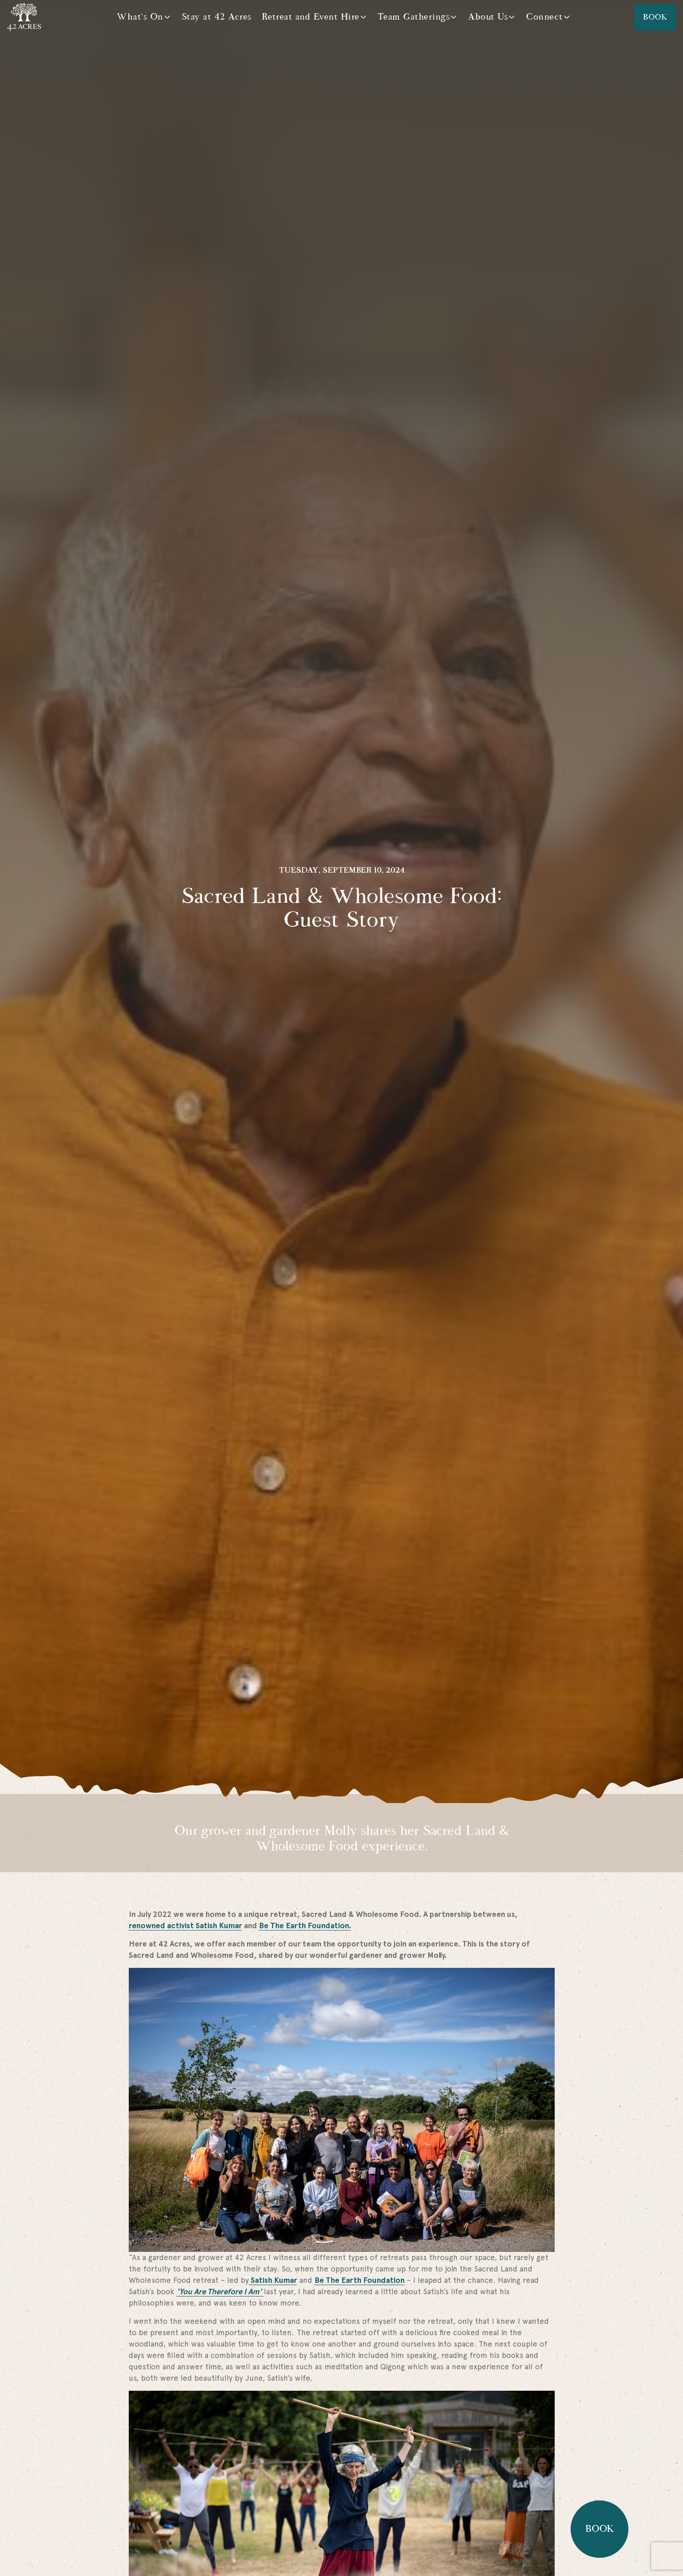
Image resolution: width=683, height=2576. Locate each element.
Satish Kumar (273, 2280)
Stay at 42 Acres (217, 17)
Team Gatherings (414, 17)
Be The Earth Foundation (359, 2280)
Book (655, 17)
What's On (139, 17)
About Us (488, 17)
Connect (544, 17)
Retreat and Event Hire (310, 17)
